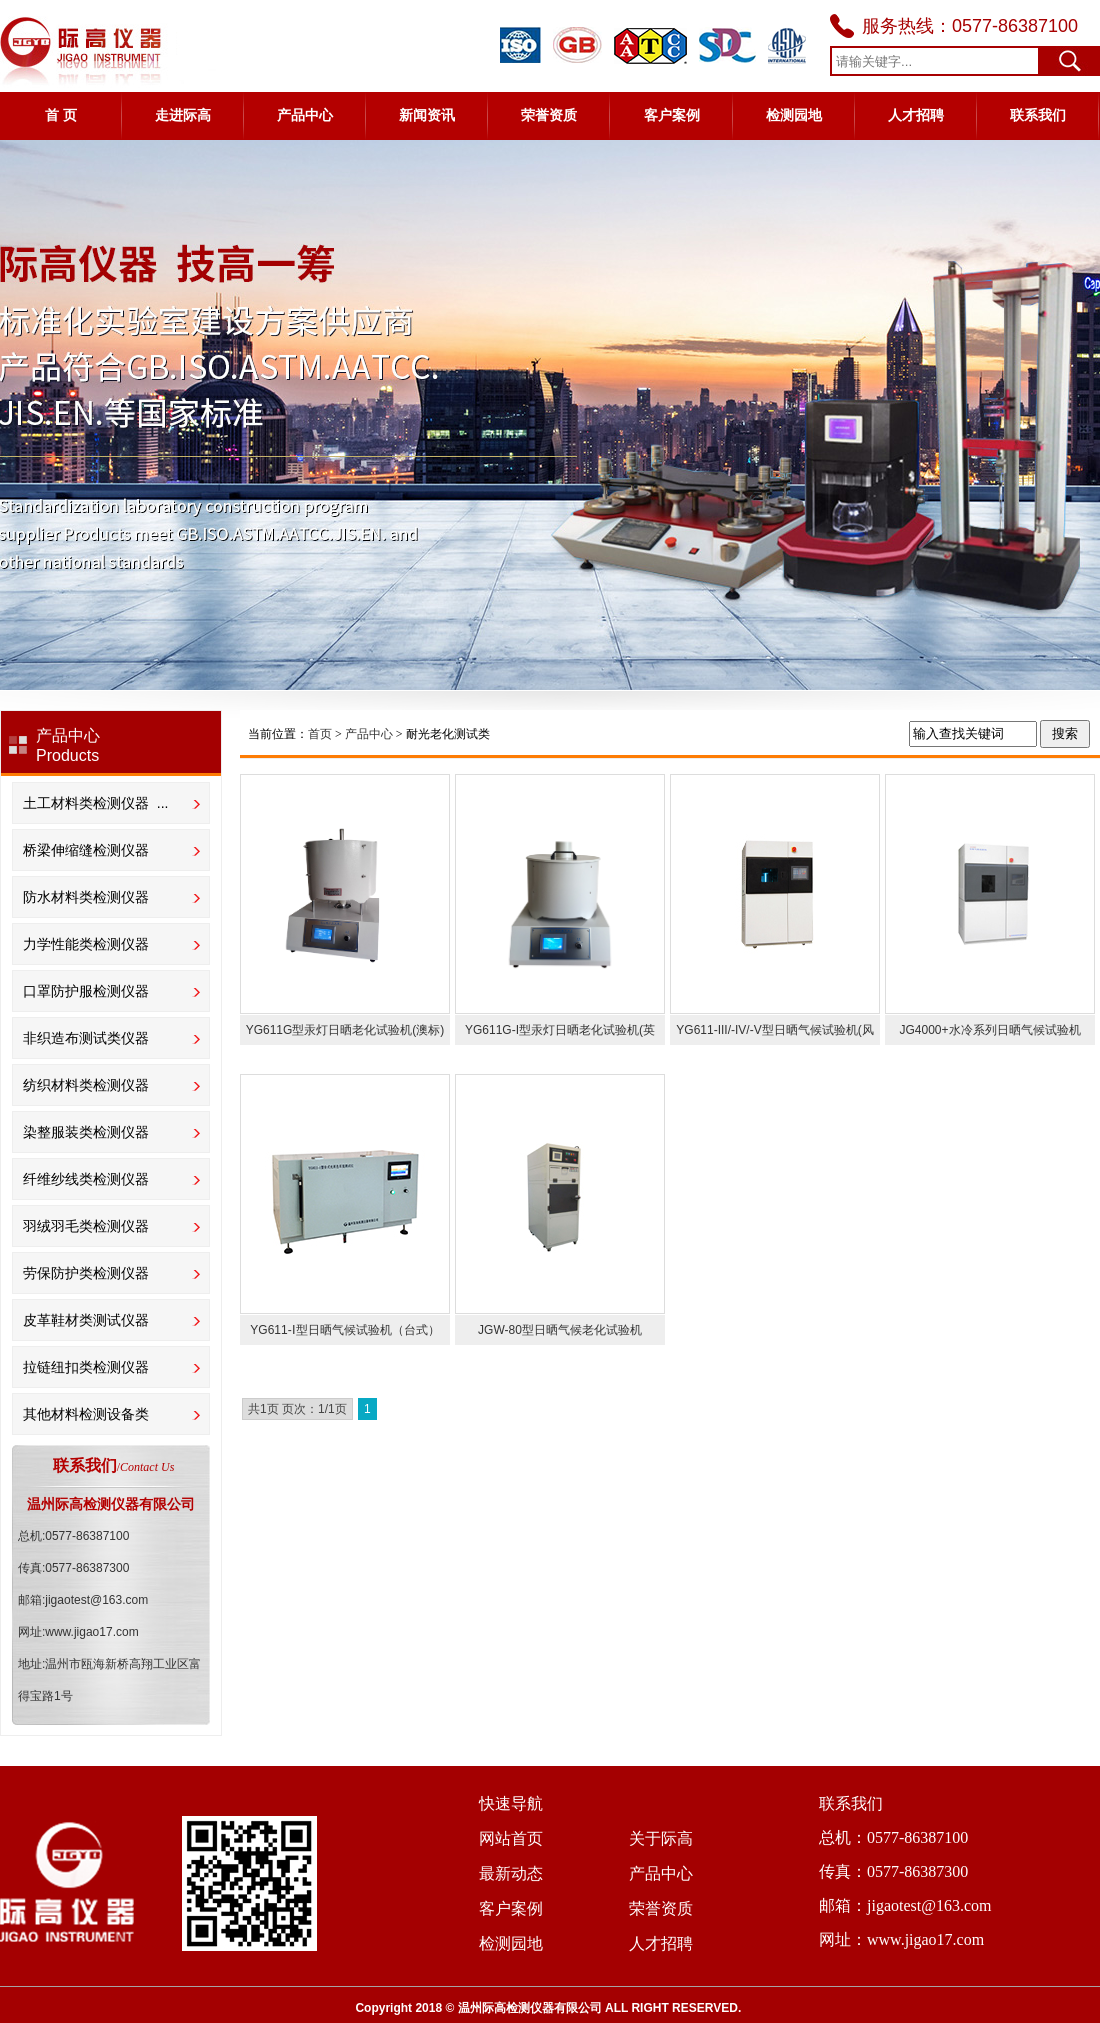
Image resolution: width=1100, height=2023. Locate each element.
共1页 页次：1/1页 (297, 1409)
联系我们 (1038, 115)
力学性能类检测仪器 (86, 944)
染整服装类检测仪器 (86, 1132)
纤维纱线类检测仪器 (86, 1179)
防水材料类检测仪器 (86, 897)
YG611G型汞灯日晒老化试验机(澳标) (345, 1030)
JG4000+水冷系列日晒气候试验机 (989, 1030)
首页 (320, 734)
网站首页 (511, 1838)
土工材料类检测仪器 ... (95, 803)
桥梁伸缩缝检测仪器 (86, 850)
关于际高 (661, 1838)
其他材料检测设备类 (86, 1414)
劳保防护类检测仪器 (86, 1273)
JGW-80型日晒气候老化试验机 (560, 1330)
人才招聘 (916, 115)
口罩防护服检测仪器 (86, 991)
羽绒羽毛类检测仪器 (86, 1226)
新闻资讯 (427, 115)
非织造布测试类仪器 (86, 1038)
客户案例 (672, 115)
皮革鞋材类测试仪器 (86, 1320)
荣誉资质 (549, 115)
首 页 (61, 115)
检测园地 (794, 115)
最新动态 (511, 1873)
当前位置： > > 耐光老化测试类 (369, 734)
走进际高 (183, 115)
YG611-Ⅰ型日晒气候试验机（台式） (344, 1330)
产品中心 (305, 115)
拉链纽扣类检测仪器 (86, 1367)
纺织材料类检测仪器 (86, 1085)
